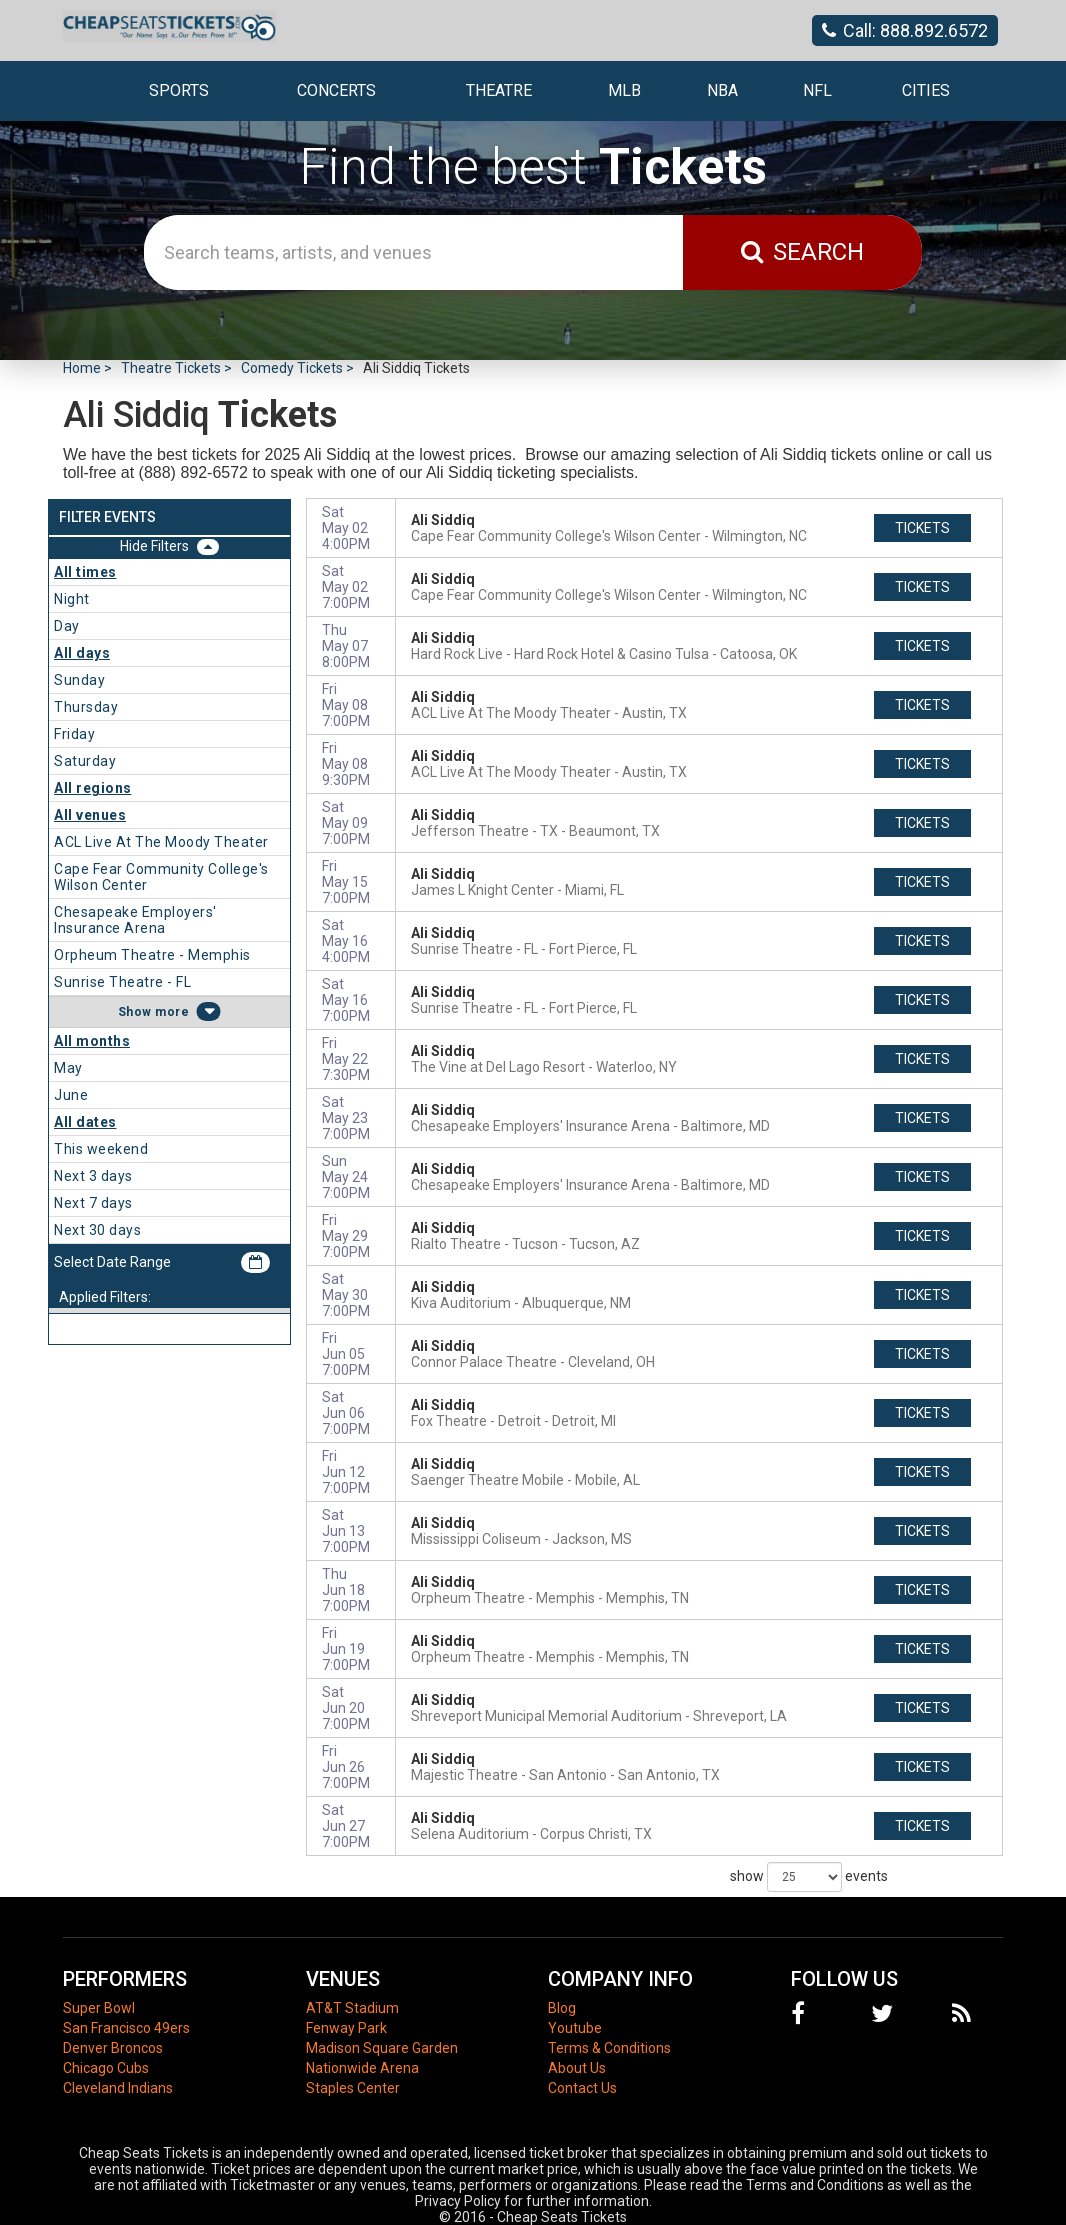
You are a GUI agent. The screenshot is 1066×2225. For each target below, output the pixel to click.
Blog (562, 2008)
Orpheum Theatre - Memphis (152, 955)
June (71, 1095)
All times (85, 572)
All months (92, 1041)
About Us (577, 2068)
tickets (922, 528)
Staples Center (353, 2088)
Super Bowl (99, 2008)
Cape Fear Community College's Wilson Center (161, 877)
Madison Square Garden (382, 2048)
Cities (926, 90)
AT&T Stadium (352, 2008)
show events (809, 1877)
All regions (93, 788)
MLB (624, 90)
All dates (85, 1122)
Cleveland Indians (118, 2088)
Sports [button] (179, 90)
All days (82, 653)
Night (72, 599)
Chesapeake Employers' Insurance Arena (135, 920)
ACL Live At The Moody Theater (161, 842)
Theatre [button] (499, 90)
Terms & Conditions (609, 2048)
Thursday (86, 707)
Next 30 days (97, 1230)
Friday (74, 734)
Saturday (85, 761)
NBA (722, 90)
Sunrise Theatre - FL (122, 982)
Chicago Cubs (106, 2068)
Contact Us (582, 2088)
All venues (90, 815)
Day (67, 626)
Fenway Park (346, 2028)
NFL (817, 90)
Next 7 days (93, 1203)
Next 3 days (93, 1176)
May (68, 1068)
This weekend (101, 1149)
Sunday (79, 680)
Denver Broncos (113, 2048)
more (172, 1012)
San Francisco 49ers (126, 2028)
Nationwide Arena (362, 2068)
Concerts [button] (336, 90)
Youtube (575, 2028)
